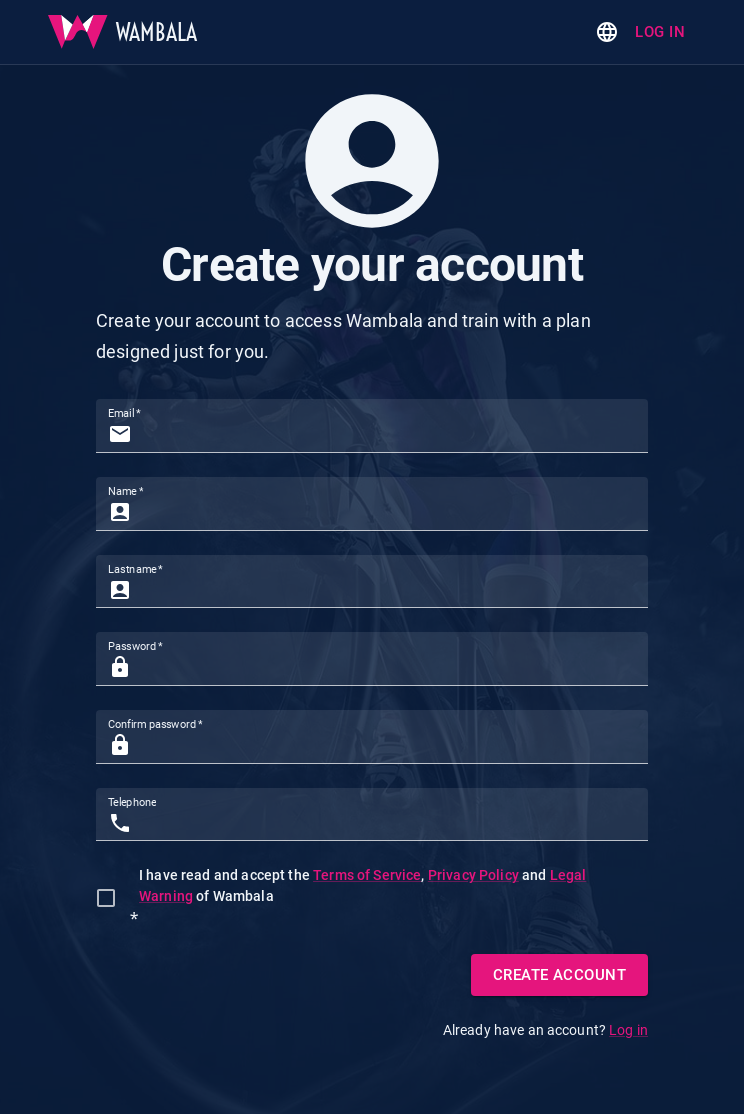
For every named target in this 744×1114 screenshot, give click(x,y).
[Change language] (607, 32)
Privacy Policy (473, 875)
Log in (660, 32)
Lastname (135, 568)
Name (125, 491)
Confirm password (155, 724)
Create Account (559, 975)
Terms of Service (367, 875)
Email (124, 413)
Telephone (132, 802)
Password (135, 646)
